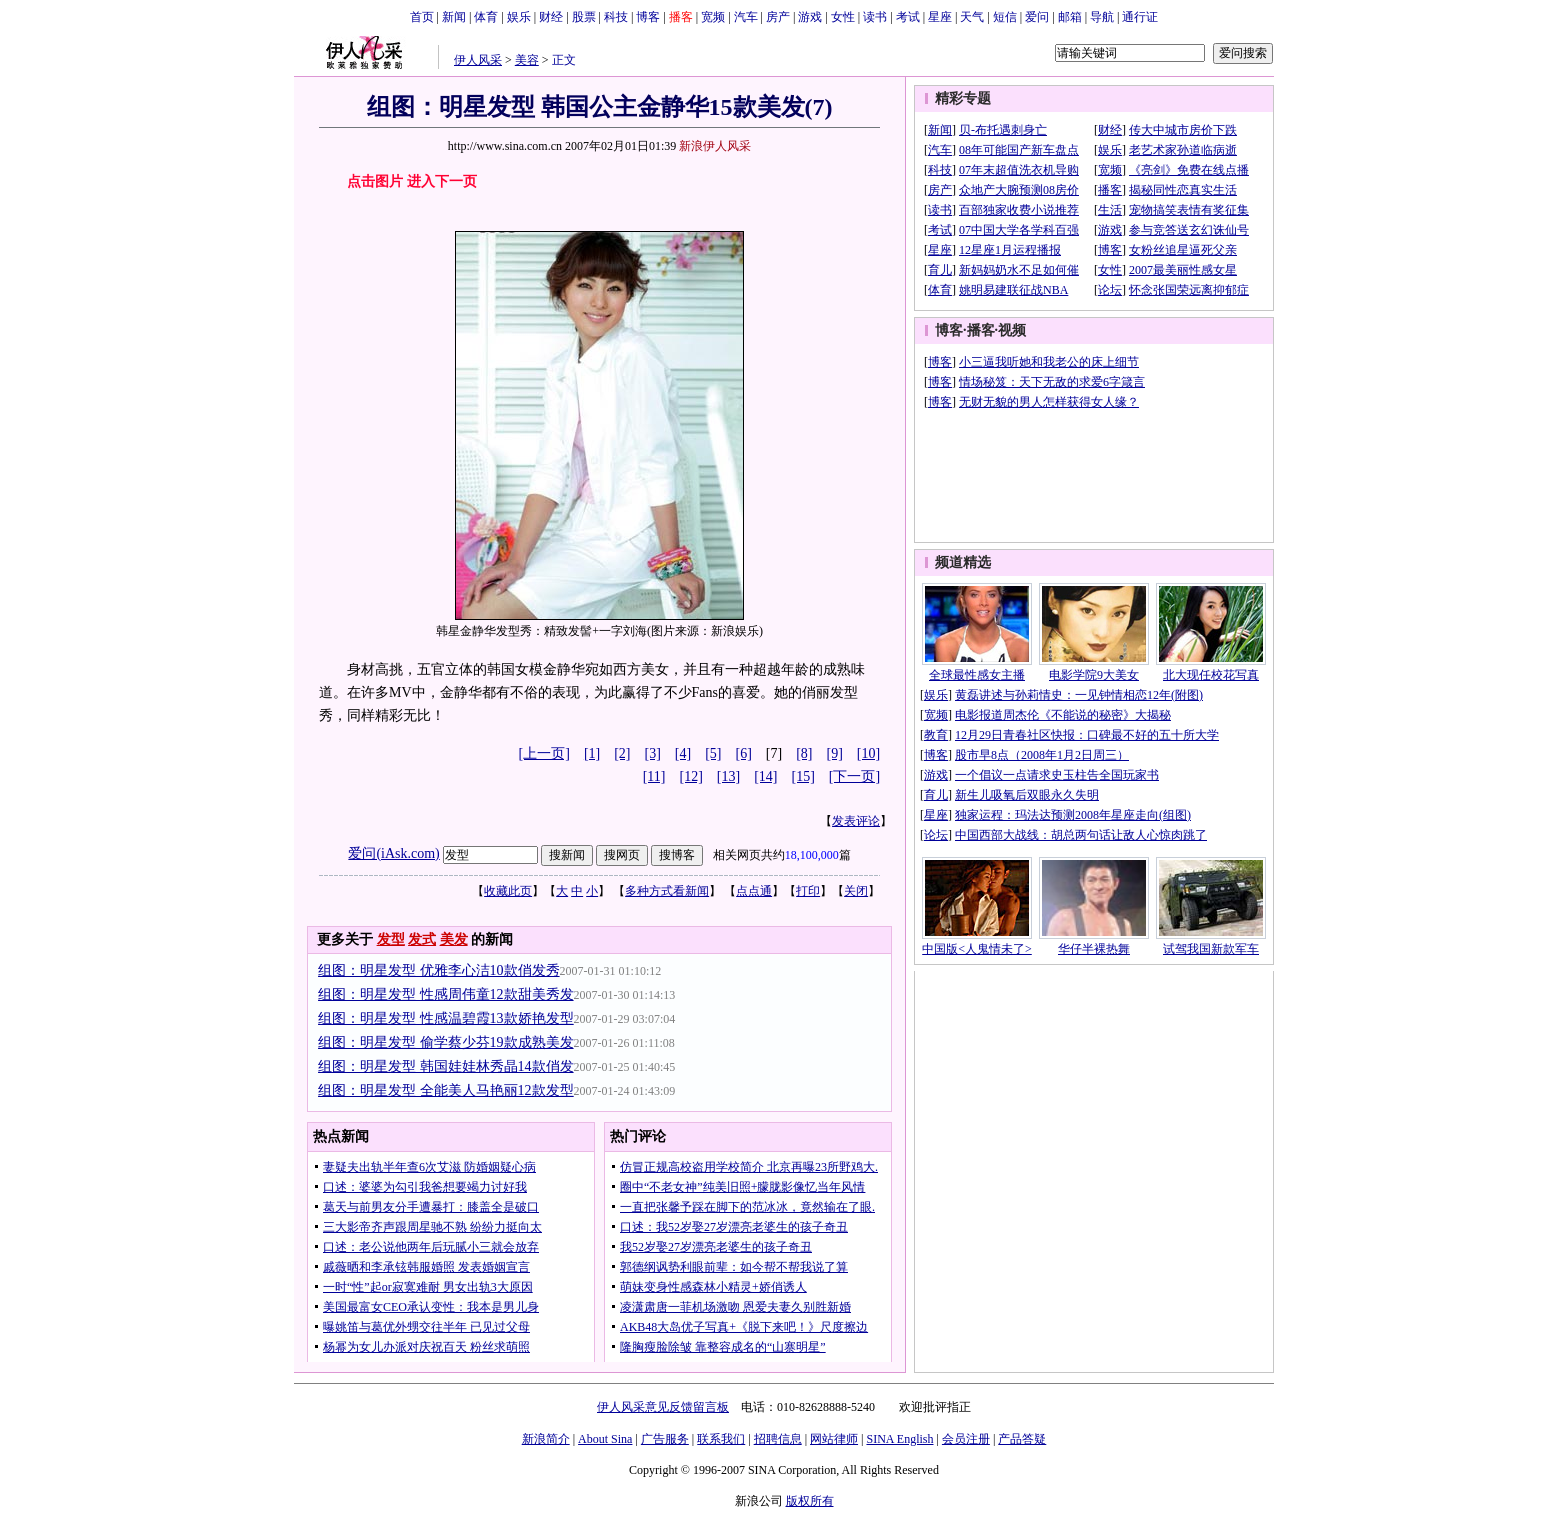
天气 (972, 17)
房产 (778, 17)
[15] (803, 776)
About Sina (605, 1439)
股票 (584, 17)
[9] (835, 753)
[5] (713, 753)
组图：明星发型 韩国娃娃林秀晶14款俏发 (446, 1066)
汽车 (746, 17)
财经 (551, 17)
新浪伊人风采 (715, 146)
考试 (908, 17)
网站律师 (834, 1439)
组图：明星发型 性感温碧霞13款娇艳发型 (446, 1018)
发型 (391, 939)
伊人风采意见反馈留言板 (663, 1407)
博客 (648, 17)
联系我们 (721, 1439)
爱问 (1037, 17)
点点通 (754, 891)
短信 (1005, 17)
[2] (622, 753)
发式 (422, 939)
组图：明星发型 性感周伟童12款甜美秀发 (446, 994)
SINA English (899, 1439)
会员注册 (966, 1439)
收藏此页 (508, 891)
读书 (875, 17)
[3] (653, 753)
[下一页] (854, 776)
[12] (691, 776)
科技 (616, 17)
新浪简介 (546, 1439)
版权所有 (810, 1501)
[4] (683, 753)
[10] (868, 753)
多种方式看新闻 (667, 891)
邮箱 (1070, 17)
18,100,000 (812, 855)
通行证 (1140, 17)
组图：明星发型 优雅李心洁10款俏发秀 (439, 970)
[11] (654, 776)
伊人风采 (478, 60)
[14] (765, 776)
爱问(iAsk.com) (393, 853)
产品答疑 (1022, 1439)
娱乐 (519, 17)
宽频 (713, 17)
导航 (1102, 17)
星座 (940, 17)
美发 (454, 939)
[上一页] (544, 753)
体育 (486, 17)
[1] (592, 753)
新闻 (454, 17)
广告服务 (665, 1439)
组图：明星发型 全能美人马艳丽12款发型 (446, 1090)
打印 (808, 891)
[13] (728, 776)
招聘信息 (778, 1439)
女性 (843, 17)
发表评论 (856, 821)
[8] (804, 753)
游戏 (810, 17)
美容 (527, 60)
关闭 (856, 891)
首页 (422, 17)
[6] (744, 753)
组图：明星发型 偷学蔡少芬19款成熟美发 (446, 1042)
